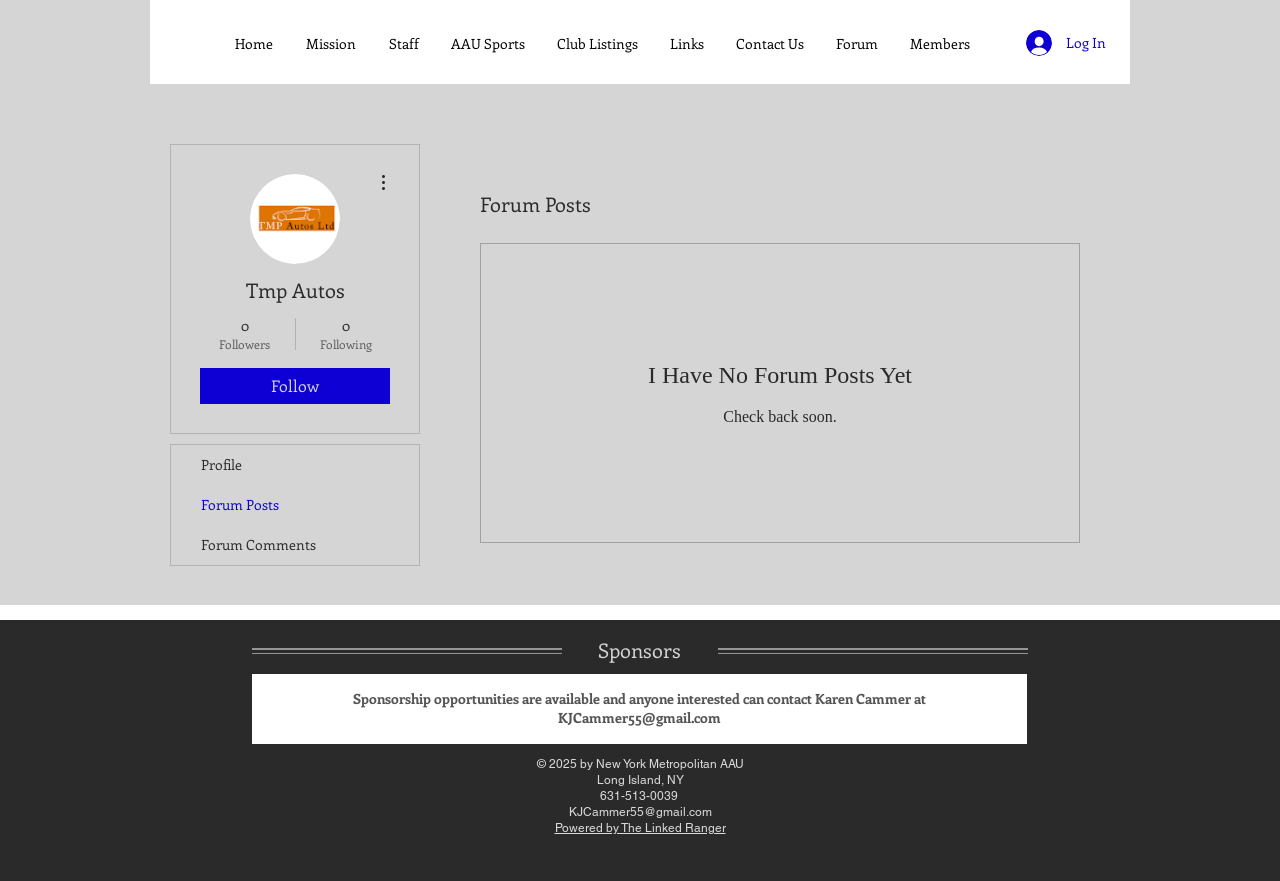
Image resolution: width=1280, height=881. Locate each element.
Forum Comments (258, 544)
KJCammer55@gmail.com (639, 717)
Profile (221, 464)
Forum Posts (240, 504)
